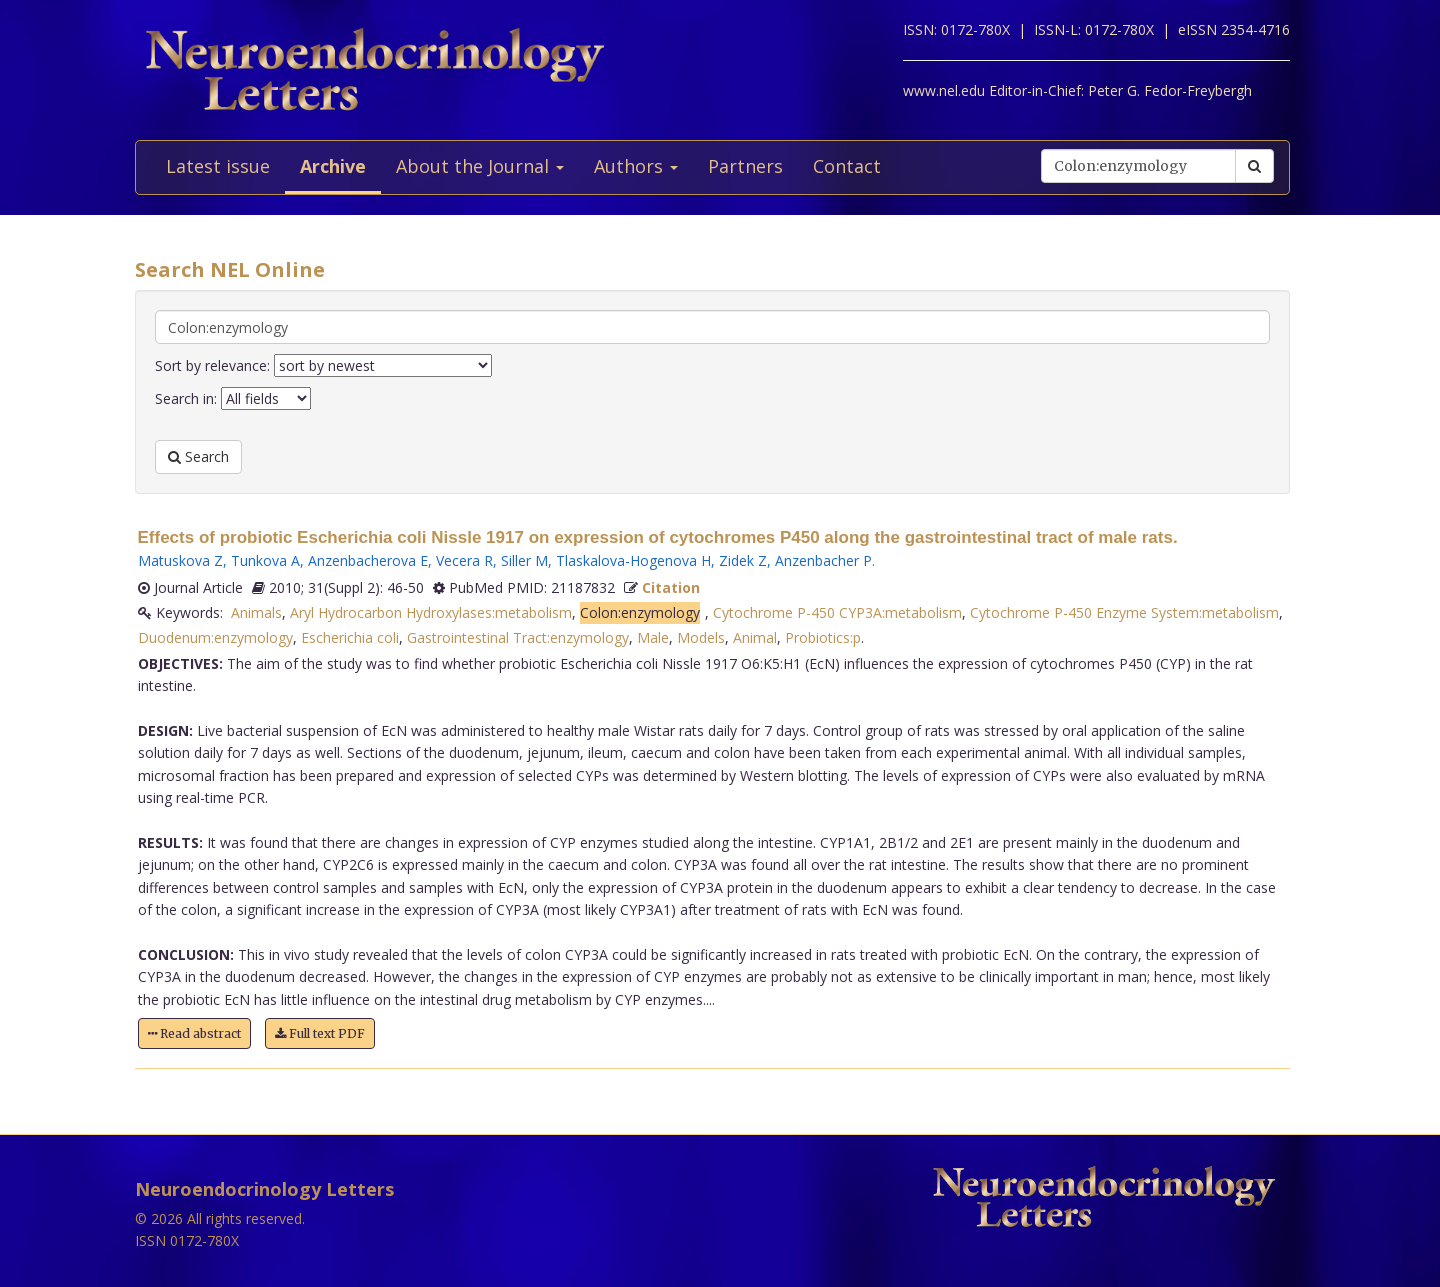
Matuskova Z (180, 560)
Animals (256, 612)
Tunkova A (265, 560)
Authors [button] (636, 166)
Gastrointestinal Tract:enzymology (518, 637)
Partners (745, 166)
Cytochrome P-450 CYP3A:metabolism (837, 612)
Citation (671, 587)
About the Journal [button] (480, 166)
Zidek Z (743, 560)
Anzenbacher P (823, 560)
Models (701, 637)
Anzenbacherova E (368, 560)
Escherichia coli (350, 637)
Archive (333, 166)
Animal (755, 637)
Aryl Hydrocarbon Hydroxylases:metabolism (431, 612)
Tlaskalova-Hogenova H (633, 560)
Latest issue (218, 166)
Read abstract (194, 1033)
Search (198, 456)
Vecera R (464, 560)
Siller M (524, 560)
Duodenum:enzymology (215, 637)
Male (653, 637)
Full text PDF (320, 1033)
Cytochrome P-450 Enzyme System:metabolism (1124, 612)
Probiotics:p (823, 637)
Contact (847, 166)
